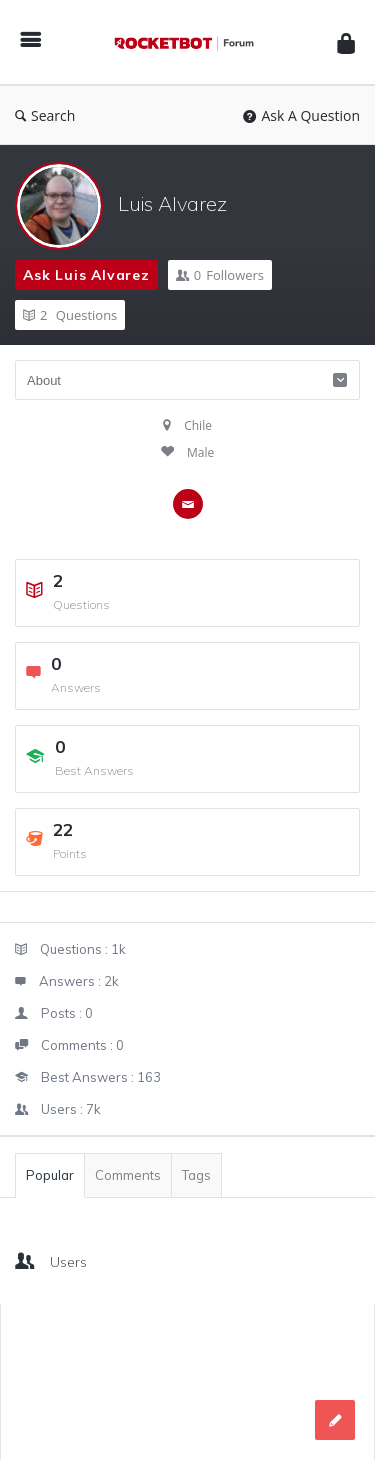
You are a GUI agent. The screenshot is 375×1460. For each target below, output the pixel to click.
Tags (196, 1175)
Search (45, 115)
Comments (128, 1175)
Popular (50, 1175)
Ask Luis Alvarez (86, 275)
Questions (70, 315)
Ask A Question (301, 115)
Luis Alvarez (172, 203)
